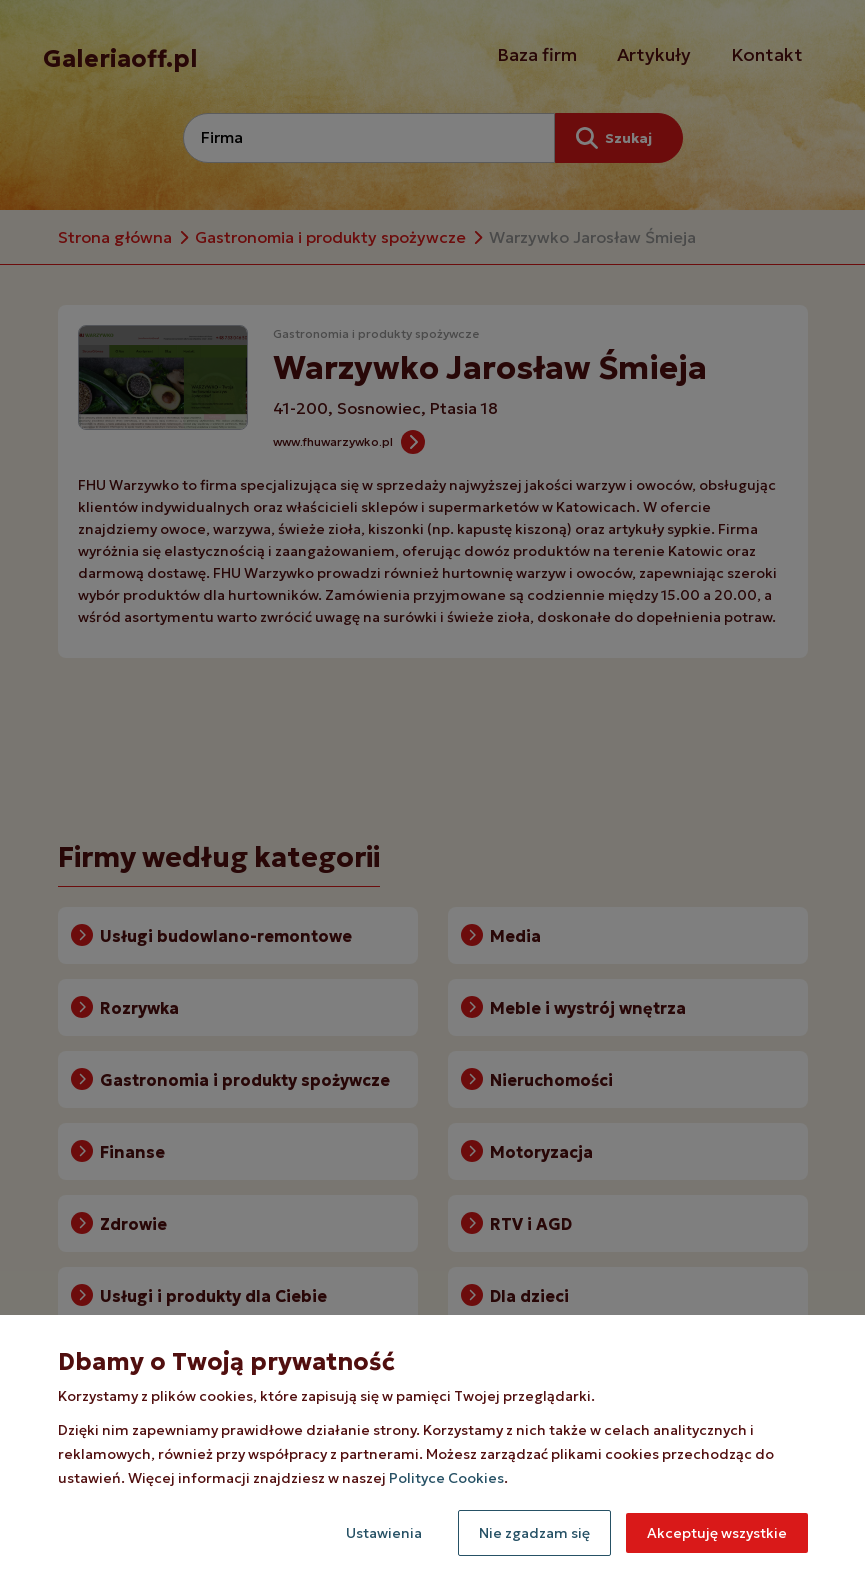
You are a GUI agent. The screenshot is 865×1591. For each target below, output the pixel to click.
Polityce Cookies (446, 1478)
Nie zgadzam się (534, 1533)
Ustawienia (384, 1533)
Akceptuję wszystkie (717, 1533)
